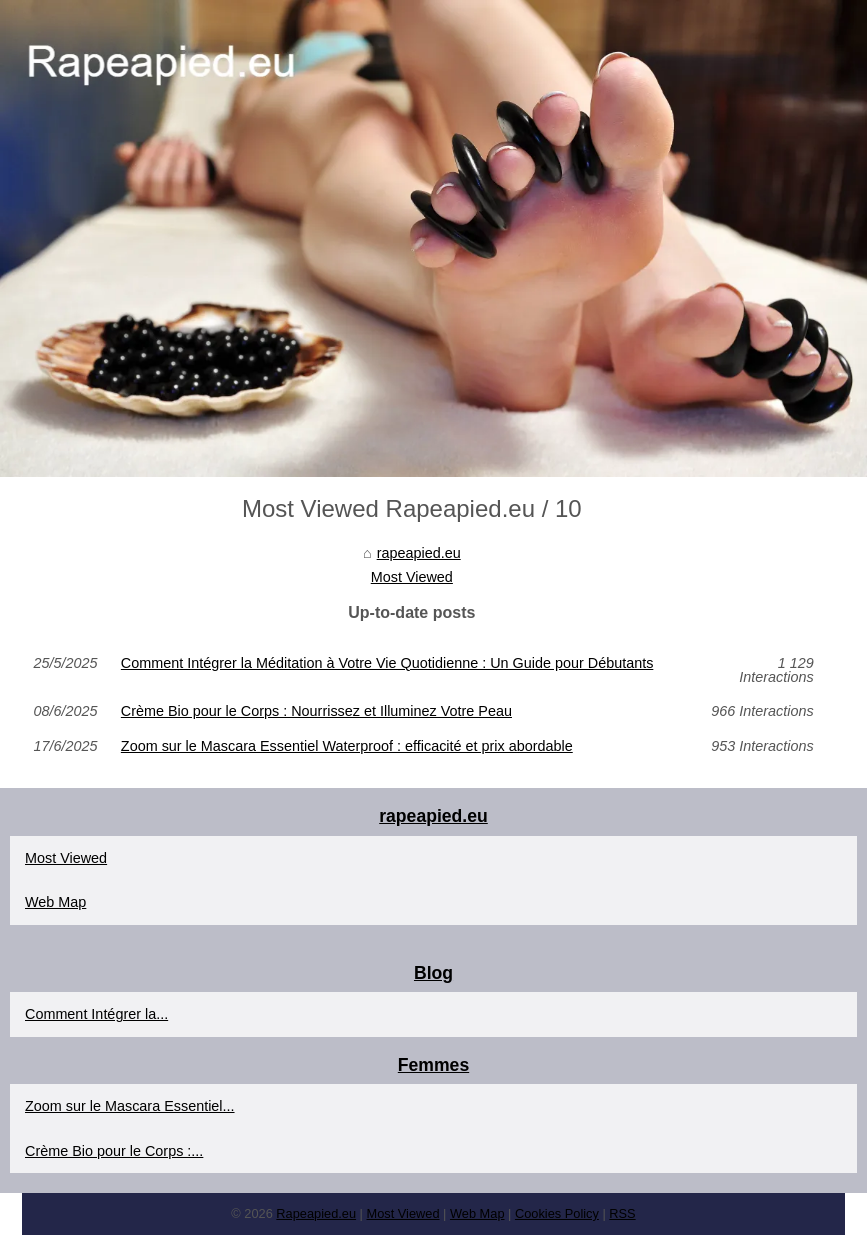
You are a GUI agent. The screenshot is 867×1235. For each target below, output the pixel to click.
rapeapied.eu (419, 553)
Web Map (55, 902)
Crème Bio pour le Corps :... (114, 1151)
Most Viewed (412, 577)
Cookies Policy (557, 1213)
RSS (622, 1213)
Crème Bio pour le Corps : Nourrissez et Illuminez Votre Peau (316, 711)
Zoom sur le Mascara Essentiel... (130, 1106)
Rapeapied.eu (316, 1213)
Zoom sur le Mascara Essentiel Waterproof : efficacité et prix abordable (347, 746)
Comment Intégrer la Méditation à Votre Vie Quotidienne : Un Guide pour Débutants (387, 663)
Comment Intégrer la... (96, 1014)
